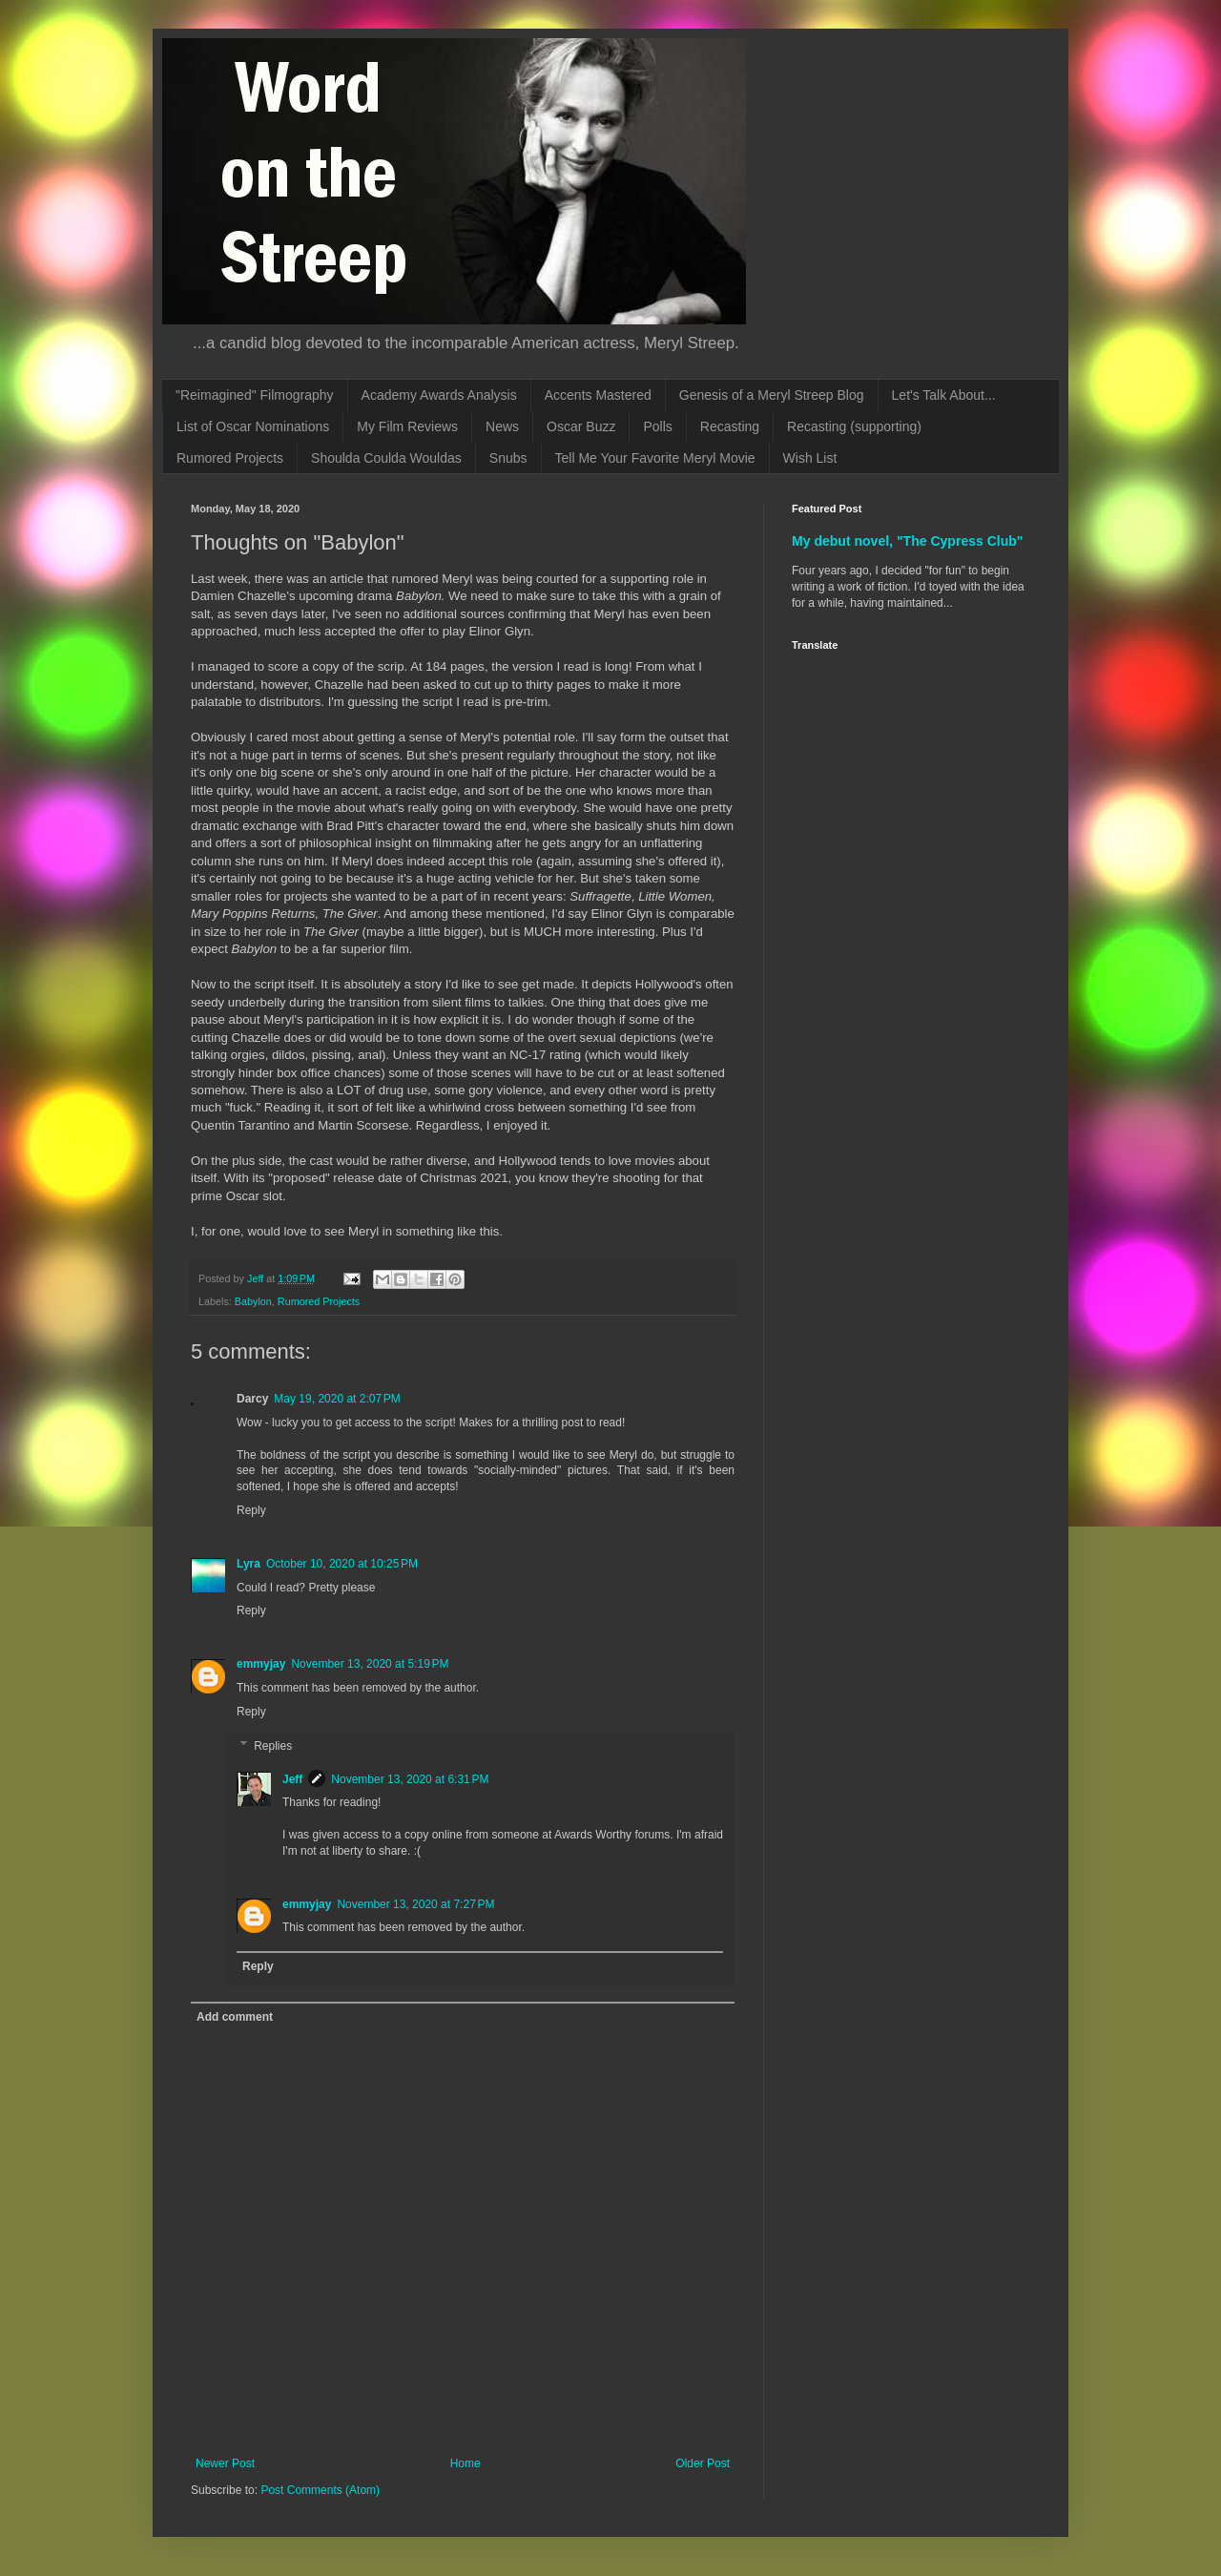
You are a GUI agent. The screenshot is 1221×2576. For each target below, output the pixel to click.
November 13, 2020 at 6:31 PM (409, 1779)
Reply (251, 1510)
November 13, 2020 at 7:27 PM (415, 1904)
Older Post (702, 2463)
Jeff (292, 1779)
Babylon (253, 1301)
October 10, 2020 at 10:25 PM (342, 1563)
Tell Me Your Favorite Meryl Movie (655, 458)
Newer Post (225, 2463)
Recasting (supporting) (854, 426)
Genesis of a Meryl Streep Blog (771, 395)
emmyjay (261, 1664)
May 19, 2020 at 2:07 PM (337, 1398)
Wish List (810, 458)
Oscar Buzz (581, 426)
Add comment (235, 2017)
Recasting (729, 426)
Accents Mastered (598, 395)
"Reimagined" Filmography (255, 395)
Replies (273, 1746)
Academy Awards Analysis (439, 395)
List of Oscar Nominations (252, 426)
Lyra (248, 1563)
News (502, 426)
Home (465, 2463)
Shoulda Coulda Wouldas (386, 458)
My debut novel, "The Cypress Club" (908, 541)
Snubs (508, 458)
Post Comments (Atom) (320, 2490)
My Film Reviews (407, 426)
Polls (657, 426)
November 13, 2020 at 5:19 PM (369, 1664)
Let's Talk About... (944, 395)
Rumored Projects (229, 458)
